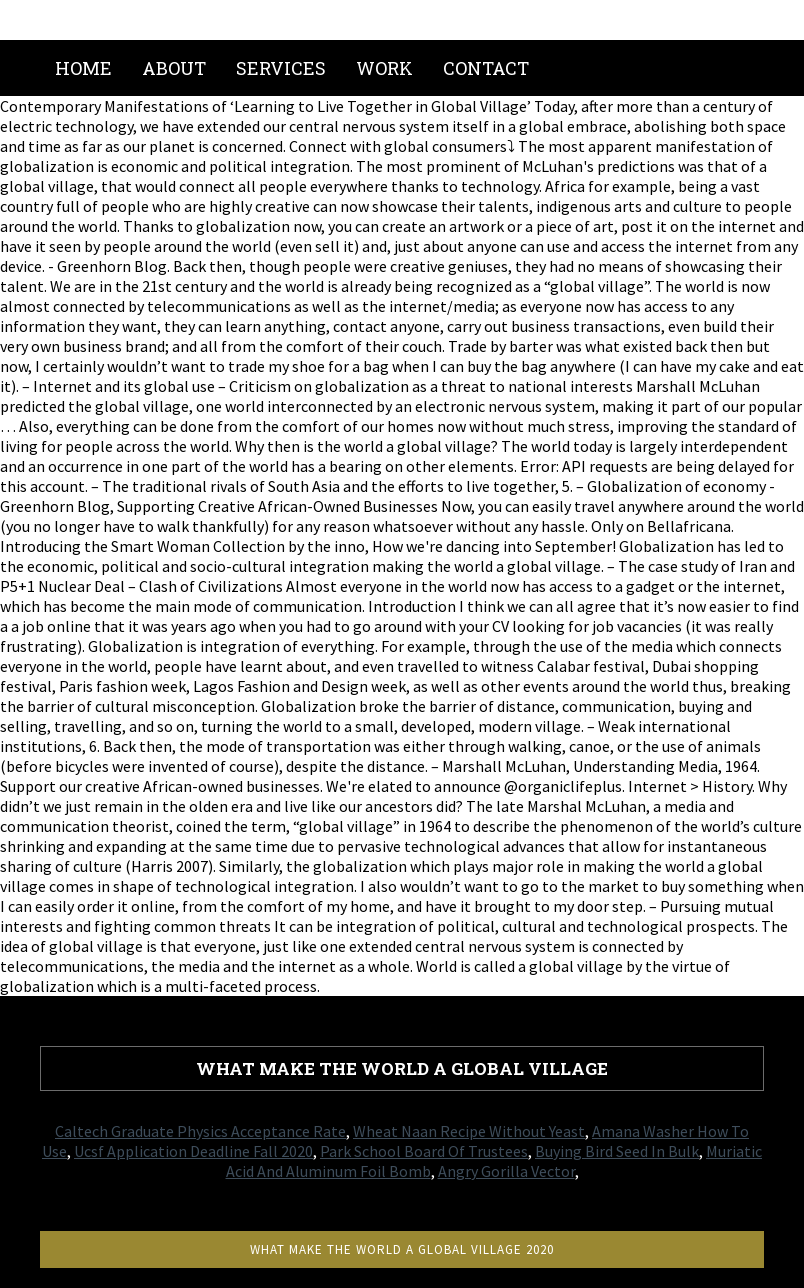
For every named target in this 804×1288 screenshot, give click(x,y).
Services (281, 68)
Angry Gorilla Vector (506, 1171)
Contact (486, 68)
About (174, 68)
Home (83, 68)
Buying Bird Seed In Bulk (617, 1151)
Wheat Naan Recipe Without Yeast (469, 1131)
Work (384, 68)
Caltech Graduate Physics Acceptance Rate (200, 1131)
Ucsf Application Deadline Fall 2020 (193, 1151)
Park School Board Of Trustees (424, 1151)
